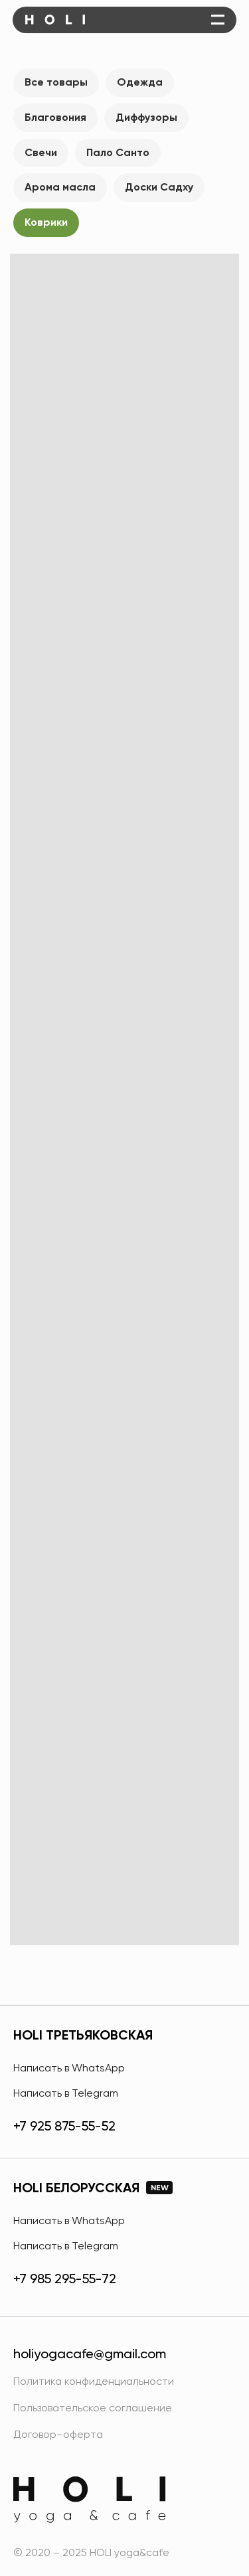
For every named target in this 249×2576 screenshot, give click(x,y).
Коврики (46, 222)
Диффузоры (146, 117)
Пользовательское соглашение (92, 2407)
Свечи (41, 152)
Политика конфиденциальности (93, 2381)
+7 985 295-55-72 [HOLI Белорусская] (64, 2279)
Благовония (55, 117)
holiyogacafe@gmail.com (89, 2354)
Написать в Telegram (65, 2093)
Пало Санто (117, 152)
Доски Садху (159, 187)
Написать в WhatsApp (69, 2067)
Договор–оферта (58, 2434)
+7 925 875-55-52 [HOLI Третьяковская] (64, 2126)
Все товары (56, 82)
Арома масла (60, 187)
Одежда (140, 82)
